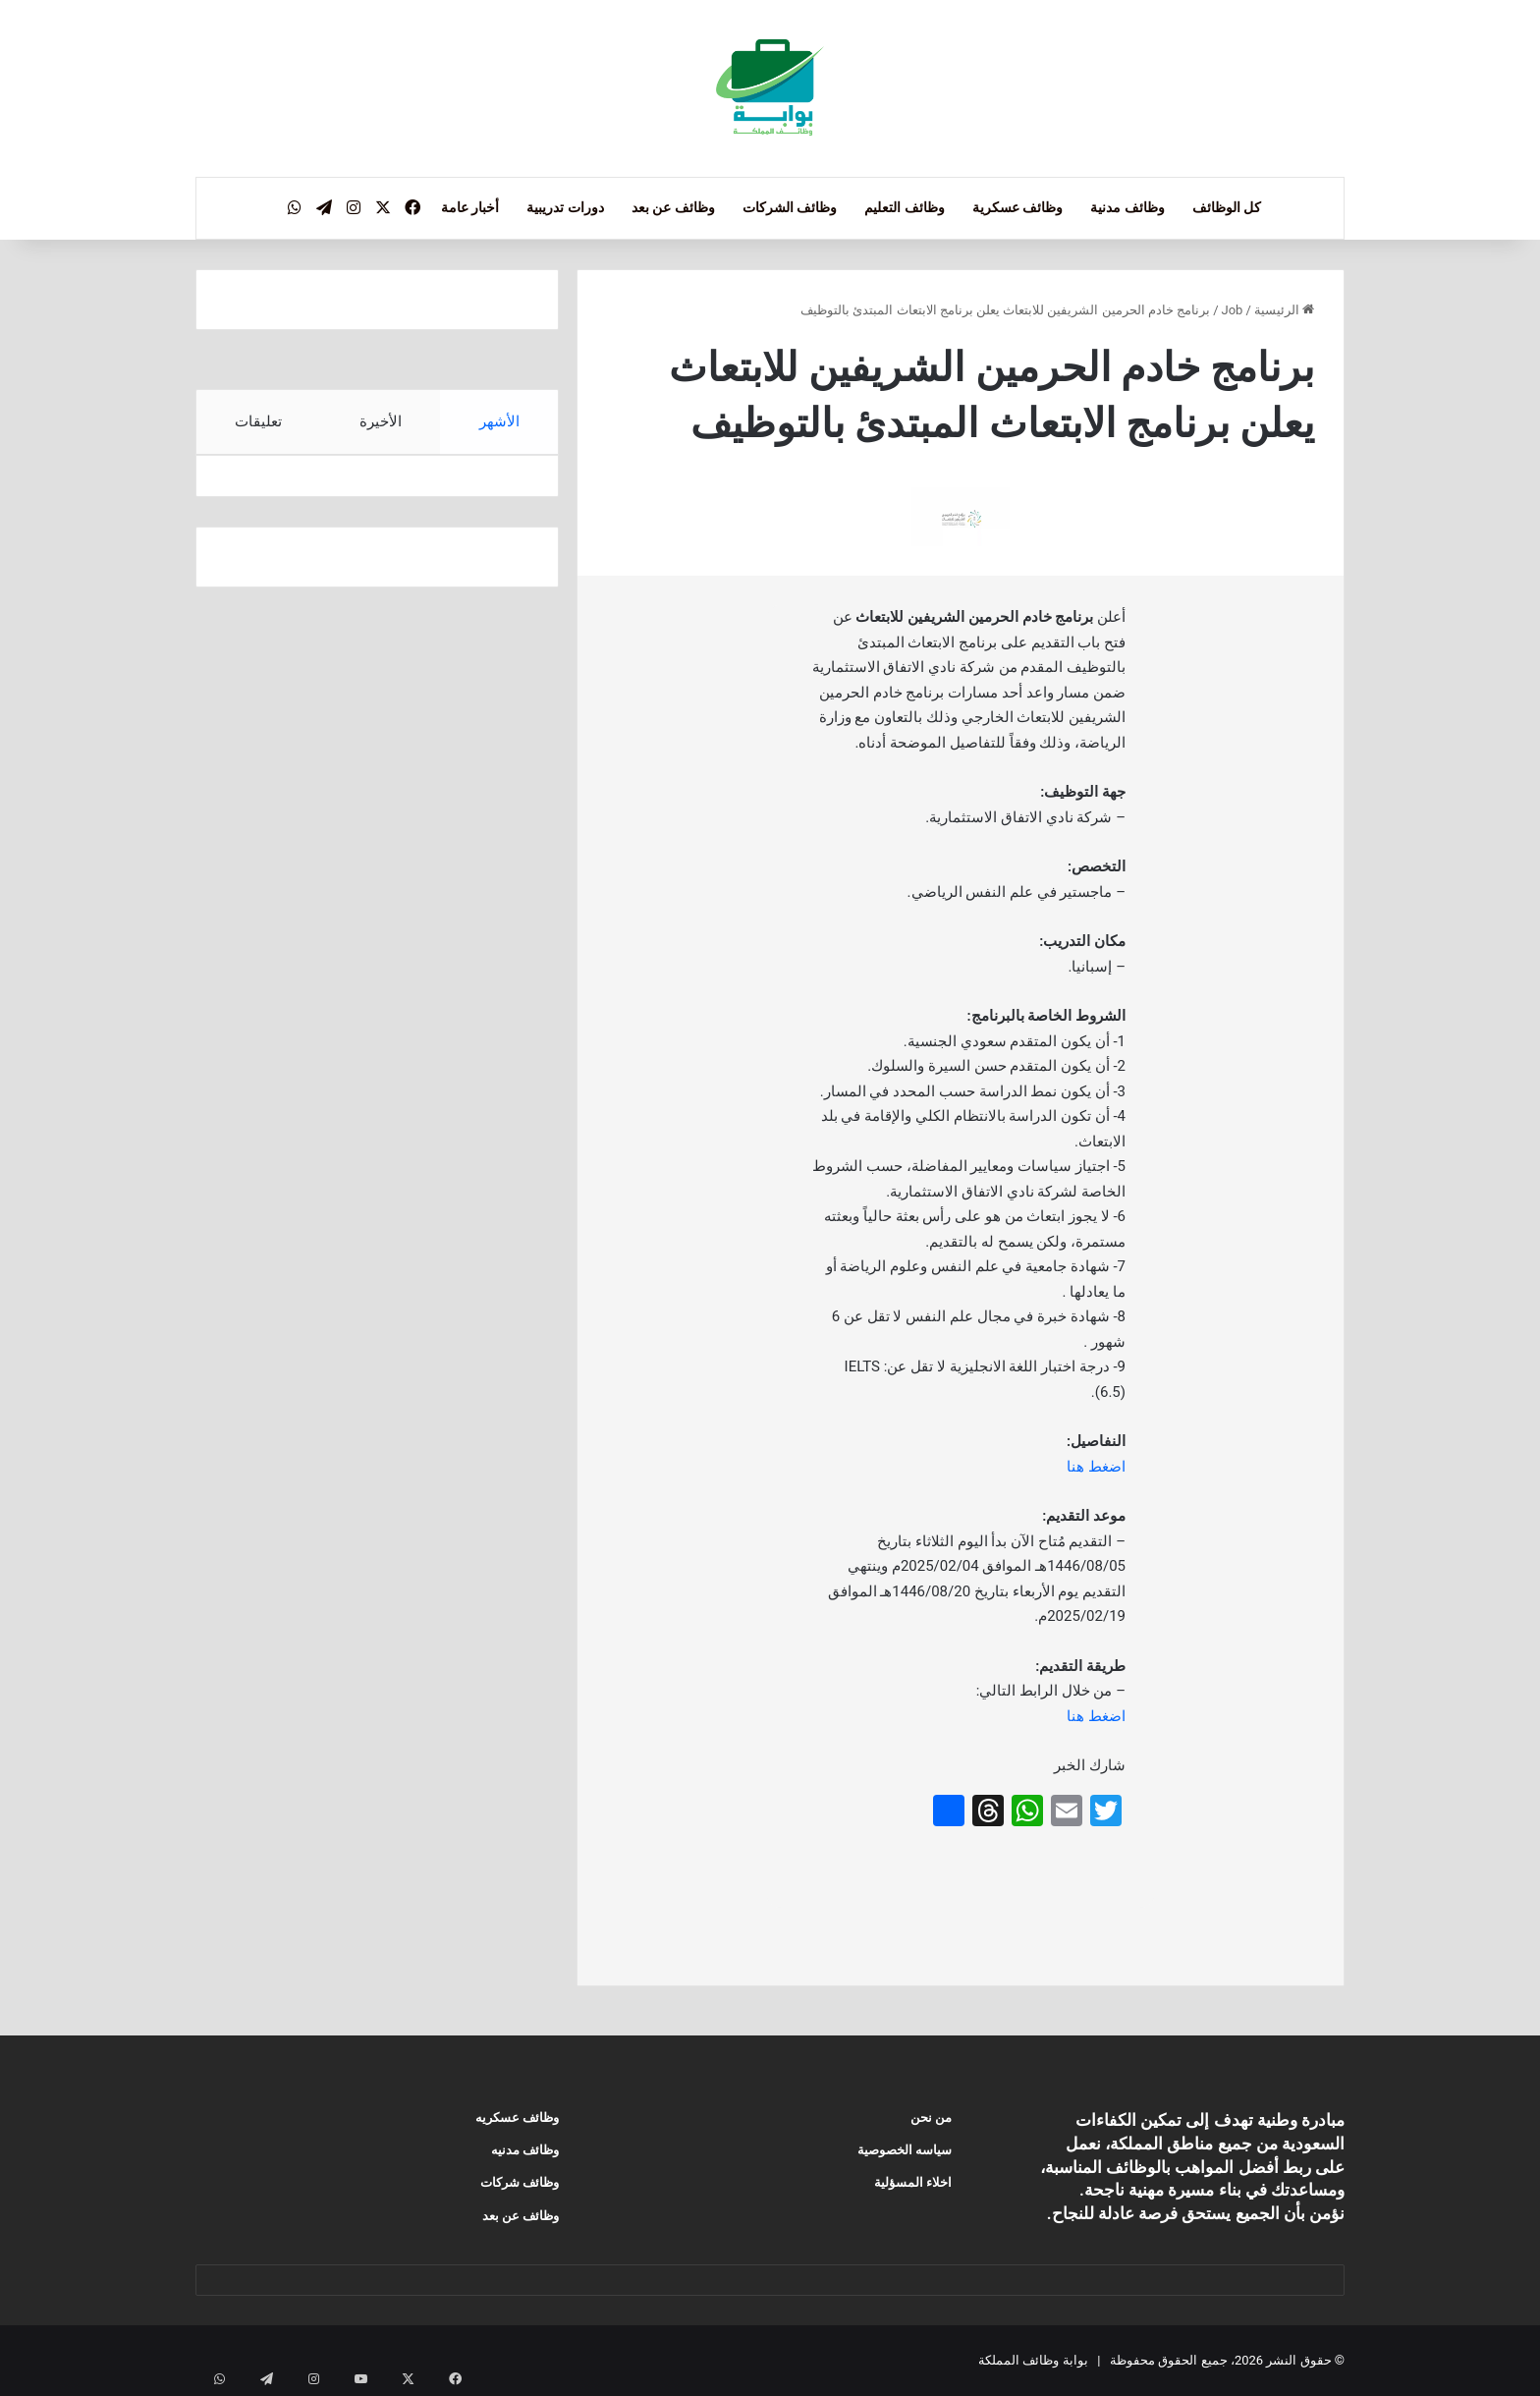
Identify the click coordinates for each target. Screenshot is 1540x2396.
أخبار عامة (470, 207)
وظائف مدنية (1127, 207)
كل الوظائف (1226, 207)
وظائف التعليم (904, 207)
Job (1232, 310)
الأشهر (499, 421)
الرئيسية (1284, 310)
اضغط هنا (1096, 1467)
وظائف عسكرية (1017, 207)
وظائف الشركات (789, 207)
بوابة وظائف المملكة (1032, 2360)
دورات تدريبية (564, 207)
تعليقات (258, 421)
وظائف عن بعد (673, 207)
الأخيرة (380, 421)
